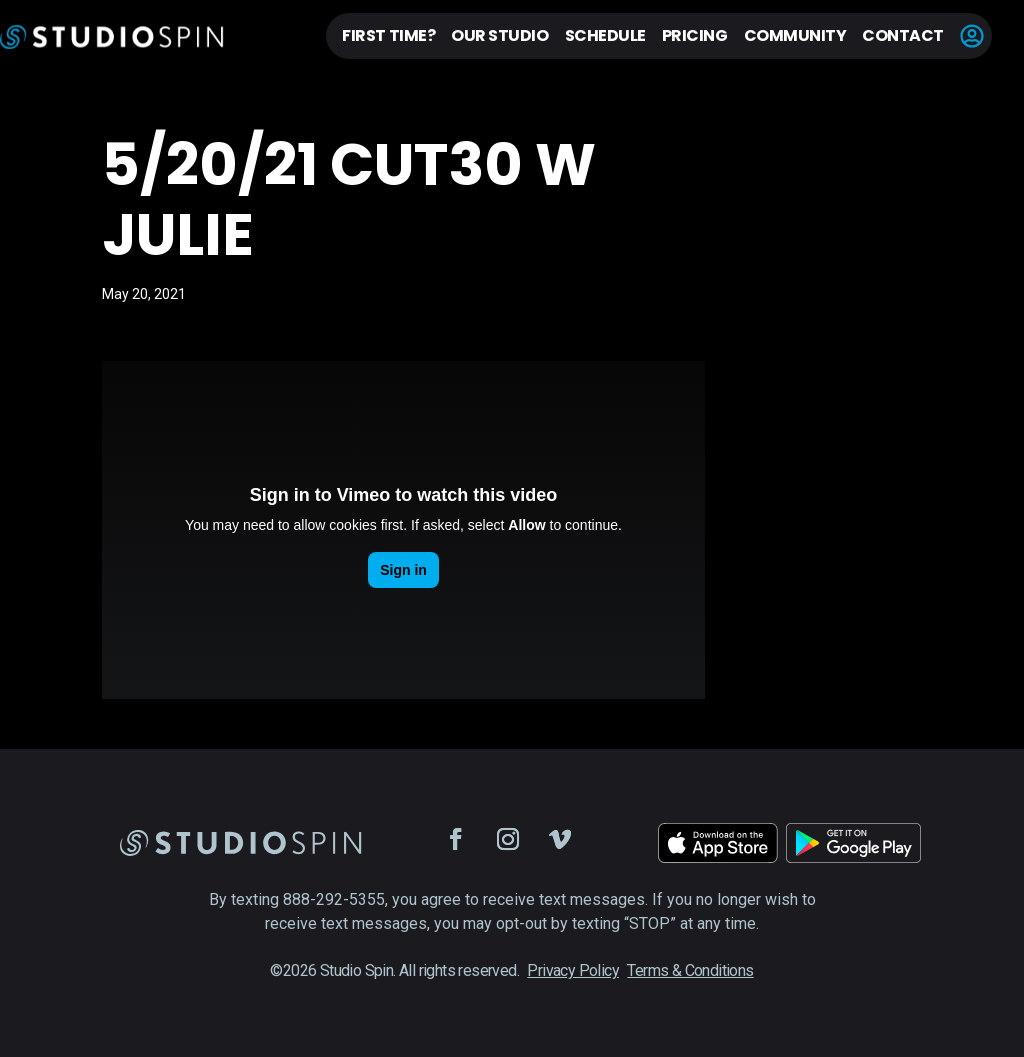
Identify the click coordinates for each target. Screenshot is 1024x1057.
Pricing (695, 35)
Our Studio (499, 35)
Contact (903, 35)
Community (795, 35)
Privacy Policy (573, 970)
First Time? (388, 35)
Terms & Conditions (690, 970)
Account (972, 36)
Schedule (605, 35)
